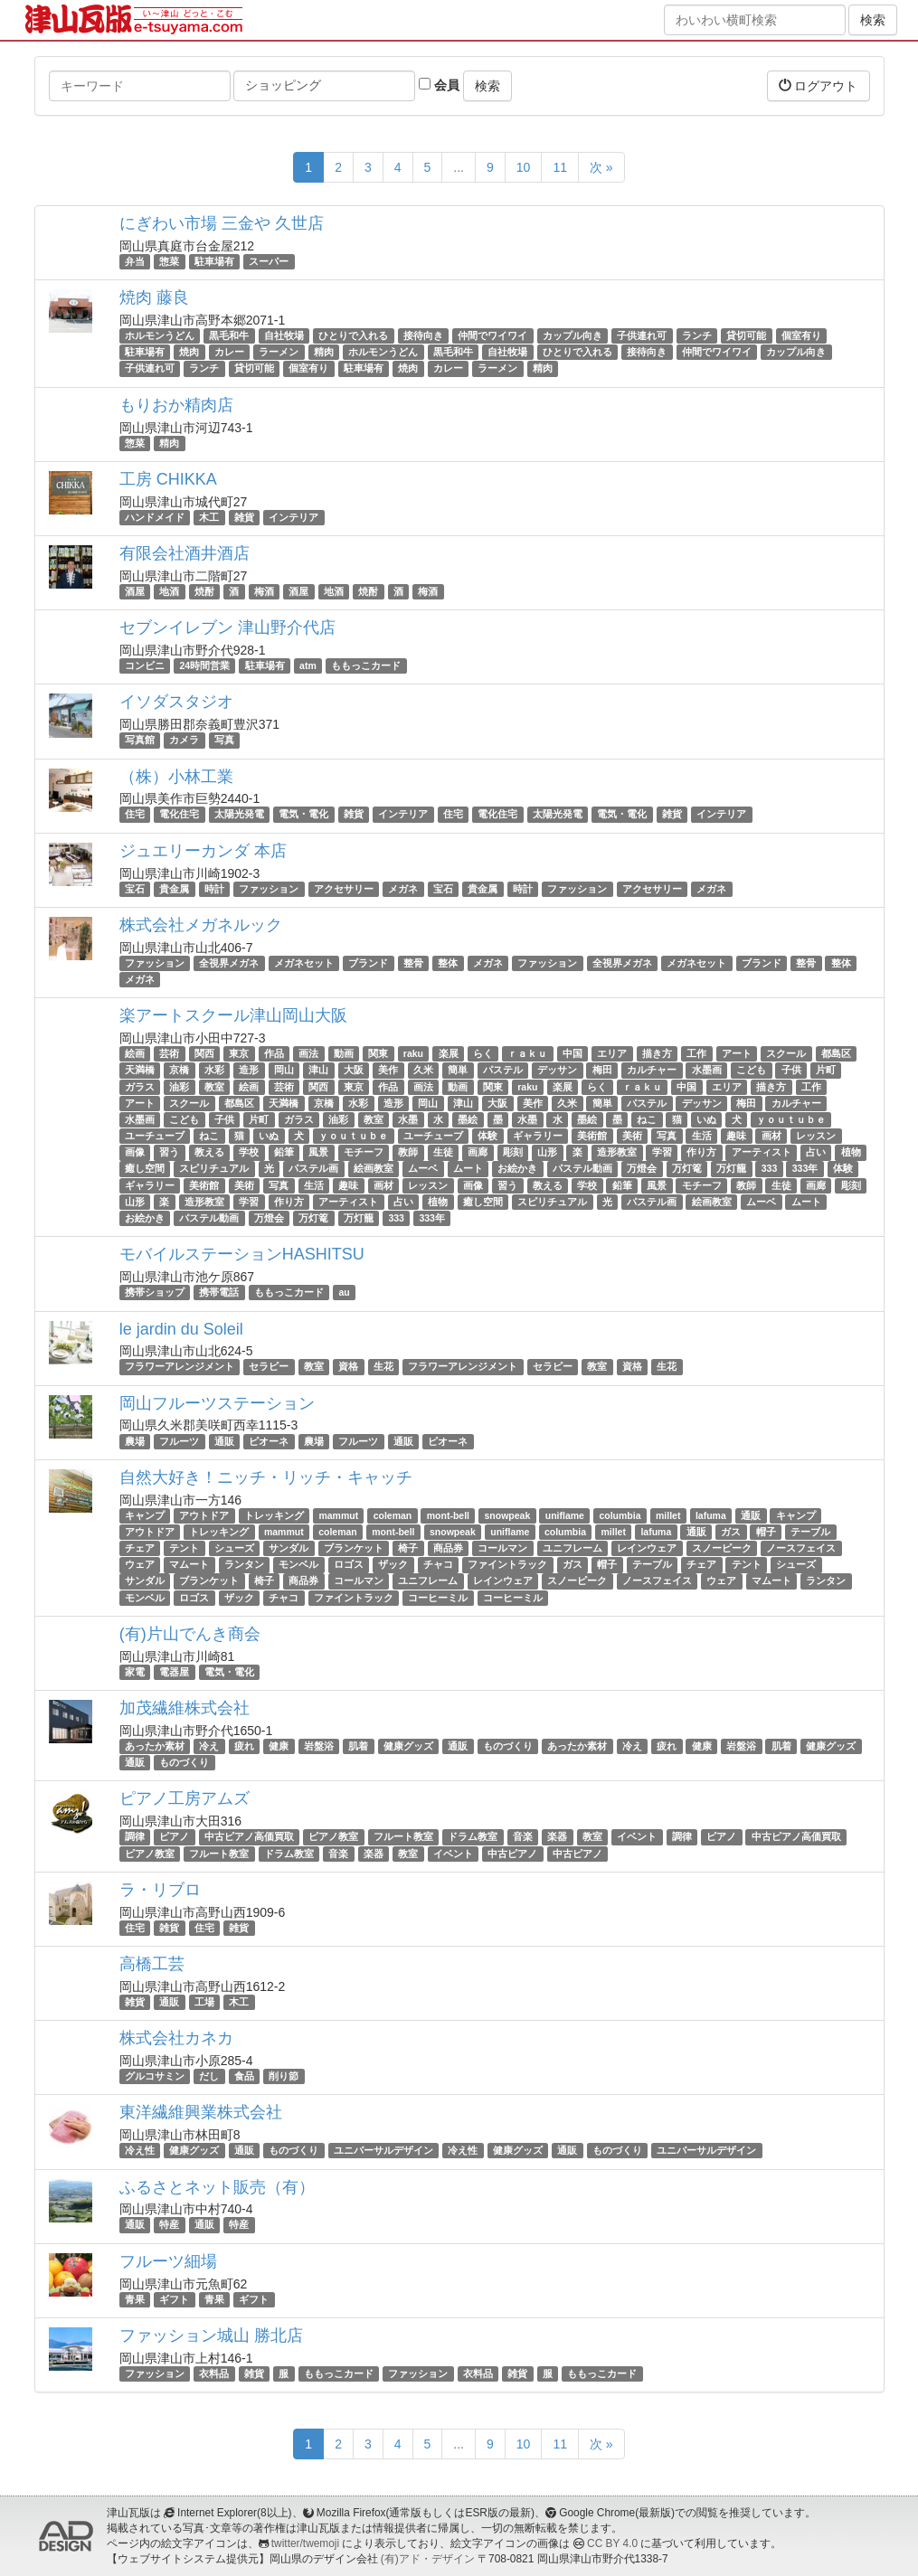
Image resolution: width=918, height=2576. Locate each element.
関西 (204, 1053)
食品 (244, 2076)
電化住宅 (179, 814)
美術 (632, 1135)
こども (751, 1069)
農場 (135, 1441)
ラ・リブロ (160, 1890)
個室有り (801, 335)
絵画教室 (373, 1169)
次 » (601, 167)
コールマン (502, 1548)
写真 (224, 739)
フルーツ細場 (168, 2261)
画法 (308, 1053)
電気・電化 (303, 814)
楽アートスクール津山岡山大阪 (233, 1015)
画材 (771, 1135)
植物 (851, 1151)
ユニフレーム (572, 1548)
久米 (423, 1069)
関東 (378, 1053)
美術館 (592, 1135)
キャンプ (145, 1515)
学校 (249, 1151)
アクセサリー (344, 888)
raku (413, 1053)
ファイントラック (507, 1564)
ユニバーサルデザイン (383, 2150)
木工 (209, 517)
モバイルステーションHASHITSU (241, 1254)
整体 (448, 963)
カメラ (184, 739)
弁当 (135, 261)
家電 (135, 1671)
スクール (786, 1053)
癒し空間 (145, 1169)
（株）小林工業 (176, 777)
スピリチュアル (214, 1169)
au (343, 1292)
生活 (702, 1135)
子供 (791, 1069)
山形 (547, 1151)
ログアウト (818, 85)
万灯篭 (687, 1169)
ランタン (244, 1564)
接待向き (423, 335)
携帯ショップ (155, 1292)
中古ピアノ (512, 1853)
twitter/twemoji (305, 2543)
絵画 (135, 1053)
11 (560, 167)
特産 (169, 2225)
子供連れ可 (642, 335)
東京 (239, 1053)
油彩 (179, 1086)
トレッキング (274, 1515)
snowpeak (507, 1515)
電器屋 (174, 1671)
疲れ (244, 1746)
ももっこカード (366, 665)
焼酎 (204, 591)
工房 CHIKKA (168, 479)
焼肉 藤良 (154, 297)
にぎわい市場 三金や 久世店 (221, 223)
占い (816, 1151)
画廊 (477, 1151)
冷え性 (140, 2150)
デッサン (557, 1069)
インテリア (293, 517)
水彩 (214, 1069)
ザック (393, 1564)
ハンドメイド (155, 517)
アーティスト (761, 1151)
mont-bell (448, 1515)
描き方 (657, 1053)
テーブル (810, 1531)
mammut (338, 1515)
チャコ (438, 1564)
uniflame (564, 1515)
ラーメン (278, 351)
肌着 (358, 1746)
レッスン (816, 1135)
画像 (135, 1151)
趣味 (736, 1135)
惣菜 (169, 261)
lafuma (711, 1515)
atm (308, 665)
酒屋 (135, 591)
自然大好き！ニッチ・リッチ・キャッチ (265, 1477)
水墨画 (707, 1069)
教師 (408, 1151)
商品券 (448, 1548)
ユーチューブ (155, 1135)
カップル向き (572, 335)
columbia (619, 1515)
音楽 (523, 1836)
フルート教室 (403, 1836)
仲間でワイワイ (492, 335)
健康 (279, 1746)
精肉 (324, 351)
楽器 (557, 1836)
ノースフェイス (801, 1548)
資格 (348, 1366)
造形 (249, 1069)
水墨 (408, 1119)
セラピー (269, 1366)
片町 (826, 1069)
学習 (662, 1151)
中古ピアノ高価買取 (249, 1836)
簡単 (458, 1069)
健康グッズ (408, 1746)
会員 (439, 85)
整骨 (413, 963)
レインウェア (647, 1548)
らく (483, 1053)
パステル (503, 1069)
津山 (318, 1069)
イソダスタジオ (176, 702)
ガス (731, 1531)
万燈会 (642, 1169)
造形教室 (617, 1151)
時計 (214, 888)
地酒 (169, 591)
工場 (204, 2001)
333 (770, 1169)
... (458, 167)
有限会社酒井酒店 (184, 553)
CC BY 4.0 (612, 2543)
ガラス (140, 1086)
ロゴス (349, 1564)
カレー (229, 351)
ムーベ (423, 1169)
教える (209, 1151)
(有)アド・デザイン (428, 2558)
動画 (344, 1053)
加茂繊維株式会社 (184, 1708)
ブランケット (353, 1548)
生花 (383, 1366)
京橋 (179, 1069)
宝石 (135, 888)
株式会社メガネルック (200, 925)
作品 (274, 1053)
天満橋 (140, 1069)
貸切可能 (746, 335)
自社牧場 (284, 335)
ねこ (647, 1119)
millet (668, 1515)
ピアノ (174, 1836)
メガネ (403, 888)
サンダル (288, 1548)
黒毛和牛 (229, 335)
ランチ (697, 335)
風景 (318, 1151)
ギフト (174, 2299)
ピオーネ (269, 1441)
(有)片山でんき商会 (189, 1634)
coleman (393, 1515)
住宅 (135, 814)
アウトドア (204, 1515)
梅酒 (264, 591)
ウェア (140, 1564)
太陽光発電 (239, 814)
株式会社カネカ (176, 2038)
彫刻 (513, 1151)
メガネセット (304, 963)
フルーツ (179, 1441)
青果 (135, 2299)
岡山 (284, 1069)
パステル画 (313, 1169)
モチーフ (363, 1151)
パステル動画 (582, 1169)
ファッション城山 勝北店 (211, 2335)
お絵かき (517, 1169)
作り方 (701, 1151)
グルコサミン (155, 2076)
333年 (805, 1169)
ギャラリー (538, 1135)
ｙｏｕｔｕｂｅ (791, 1119)
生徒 (443, 1151)
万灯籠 (731, 1169)
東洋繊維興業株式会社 (200, 2112)
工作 (696, 1053)
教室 (214, 1086)
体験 (487, 1135)
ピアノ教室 (333, 1836)
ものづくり (508, 1746)
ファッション (268, 888)
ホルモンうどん (159, 335)
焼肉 (189, 351)
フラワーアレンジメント (179, 1366)
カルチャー (652, 1069)
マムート (189, 1564)
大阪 (354, 1069)
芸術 (169, 1053)
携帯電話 (219, 1292)
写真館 (140, 739)
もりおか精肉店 (176, 405)
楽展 (449, 1053)
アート (737, 1053)
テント (184, 1548)
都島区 (836, 1053)
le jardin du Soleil (181, 1329)
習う (169, 1151)
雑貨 (244, 517)
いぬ (706, 1119)
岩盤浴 (319, 1746)
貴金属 (174, 888)
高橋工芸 (152, 1964)
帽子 (766, 1531)
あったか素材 (155, 1746)
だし (209, 2076)
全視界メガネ (229, 963)
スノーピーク (722, 1548)
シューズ (234, 1548)
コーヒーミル (438, 1597)
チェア (140, 1548)
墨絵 (468, 1119)
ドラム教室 (472, 1836)
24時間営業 (204, 665)
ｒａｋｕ (527, 1053)
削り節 (283, 2076)
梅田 (602, 1069)
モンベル (298, 1564)
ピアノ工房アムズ (184, 1798)
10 (523, 167)
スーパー (269, 261)
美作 (388, 1069)
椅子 (408, 1548)
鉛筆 (284, 1151)
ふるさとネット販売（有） (217, 2187)
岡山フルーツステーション (217, 1403)
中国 (572, 1053)
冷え (209, 1746)
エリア (612, 1053)
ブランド (368, 963)
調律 (135, 1836)
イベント (637, 1836)
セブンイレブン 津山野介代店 (227, 627)
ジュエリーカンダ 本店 (203, 851)
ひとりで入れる (353, 335)
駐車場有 (214, 261)
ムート (468, 1169)
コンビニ (145, 665)
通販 (224, 1441)
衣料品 (214, 2373)
